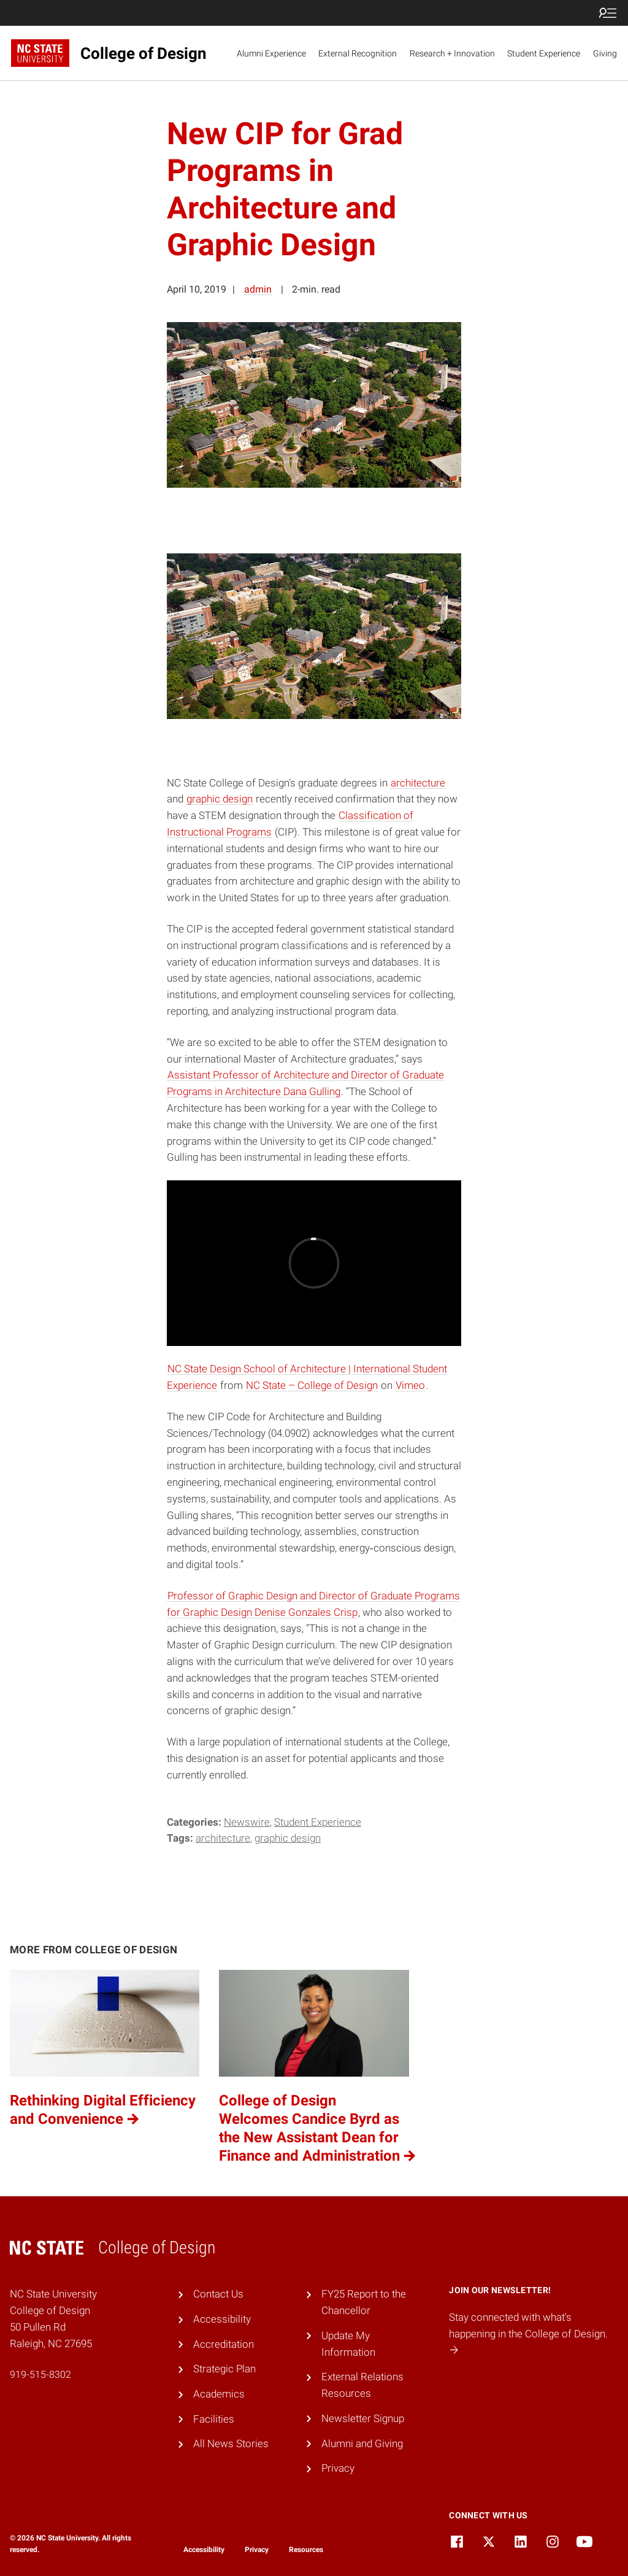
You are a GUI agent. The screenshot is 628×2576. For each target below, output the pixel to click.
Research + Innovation (452, 53)
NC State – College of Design (312, 1385)
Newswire (247, 1822)
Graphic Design (288, 1838)
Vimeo (410, 1385)
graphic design (219, 799)
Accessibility (222, 2319)
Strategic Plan (224, 2369)
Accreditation (223, 2344)
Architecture (223, 1838)
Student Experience (543, 53)
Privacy (337, 2468)
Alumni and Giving (362, 2443)
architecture (418, 783)
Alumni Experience (271, 53)
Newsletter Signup (362, 2418)
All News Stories (231, 2443)
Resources (306, 2549)
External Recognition (357, 53)
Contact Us (218, 2294)
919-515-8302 (40, 2374)
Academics (219, 2394)
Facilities (213, 2419)
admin (258, 289)
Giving (605, 53)
